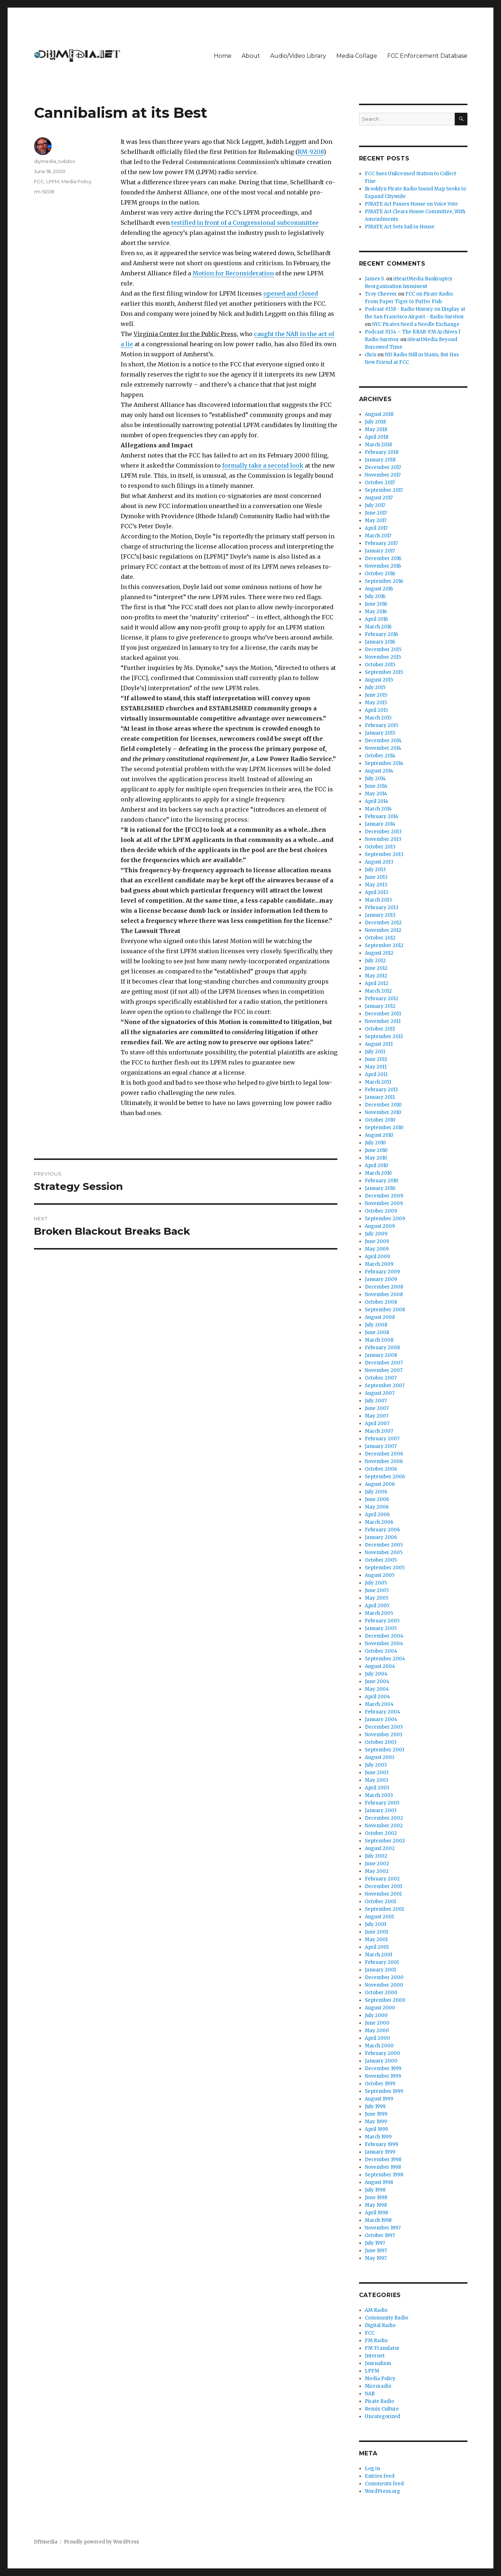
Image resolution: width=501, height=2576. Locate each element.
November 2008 (384, 1294)
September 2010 (384, 1127)
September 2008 (385, 1310)
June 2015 (376, 695)
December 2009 (384, 1196)
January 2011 (380, 1097)
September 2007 (385, 1385)
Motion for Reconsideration (233, 273)
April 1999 (376, 2129)
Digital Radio (380, 2325)
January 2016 (380, 642)
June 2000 (377, 2023)
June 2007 (377, 1408)
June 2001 (376, 1932)
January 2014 (380, 824)
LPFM (52, 181)
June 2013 (376, 877)
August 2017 (379, 498)
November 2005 (383, 1552)
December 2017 (383, 467)
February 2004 (382, 1712)
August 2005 (379, 1575)
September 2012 (384, 945)
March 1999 (378, 2137)
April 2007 (377, 1423)
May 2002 (377, 1871)
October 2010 (380, 1120)
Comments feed (384, 2484)
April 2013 (376, 892)
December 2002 (384, 1818)
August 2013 (379, 862)
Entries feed (379, 2476)
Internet (375, 2356)
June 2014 (376, 786)
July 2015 (375, 687)
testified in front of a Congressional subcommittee (245, 222)
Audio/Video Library (298, 55)
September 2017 (384, 490)
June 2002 (377, 1864)
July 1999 (375, 2106)
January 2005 (381, 1628)
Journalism (378, 2363)
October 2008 (381, 1302)
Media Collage (356, 55)
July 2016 (375, 596)
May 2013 (376, 885)
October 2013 (380, 847)
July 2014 (375, 778)
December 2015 (383, 649)
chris (370, 355)
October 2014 (380, 756)
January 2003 (381, 1810)
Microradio (378, 2386)
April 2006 (377, 1514)
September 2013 (384, 854)
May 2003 (376, 1780)
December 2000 (384, 1977)
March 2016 (378, 627)
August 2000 (380, 2008)
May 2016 (376, 611)
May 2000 (377, 2030)
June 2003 (377, 1772)
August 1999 (379, 2099)
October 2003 (381, 1742)
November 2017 (383, 475)
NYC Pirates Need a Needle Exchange (415, 324)
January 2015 (380, 733)
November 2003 (383, 1735)
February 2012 (381, 998)
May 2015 (376, 703)
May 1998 (376, 2205)
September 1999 (384, 2091)
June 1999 (376, 2114)
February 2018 (381, 452)
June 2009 (377, 1241)
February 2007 (382, 1439)
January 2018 (380, 460)
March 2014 (378, 809)
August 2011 (379, 1044)
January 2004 (381, 1719)
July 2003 (376, 1765)
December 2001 (383, 1886)
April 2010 (376, 1165)
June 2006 (377, 1499)
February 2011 (381, 1090)
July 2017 (375, 505)
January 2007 (381, 1446)
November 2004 (384, 1643)
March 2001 (378, 1955)
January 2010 (380, 1188)
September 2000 (385, 2000)
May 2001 (376, 1939)
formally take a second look (262, 465)
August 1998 (379, 2182)
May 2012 (376, 976)
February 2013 (381, 907)
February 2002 (382, 1879)
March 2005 (379, 1613)
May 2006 (377, 1507)
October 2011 (380, 1029)
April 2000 (377, 2038)
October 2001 (380, 1901)
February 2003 (382, 1803)
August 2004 (380, 1666)
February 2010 (381, 1181)
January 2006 (381, 1537)
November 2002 (384, 1826)
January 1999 (380, 2152)
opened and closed (290, 293)
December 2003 (384, 1727)
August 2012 (379, 953)
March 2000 (379, 2046)
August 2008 (380, 1317)
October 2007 (381, 1378)
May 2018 (376, 429)
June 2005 (377, 1590)
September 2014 (384, 763)
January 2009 (381, 1279)
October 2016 (380, 574)
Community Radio (386, 2318)
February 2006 (382, 1530)
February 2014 (381, 816)
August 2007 (379, 1393)
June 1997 (376, 2251)
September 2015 (384, 672)
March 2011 (378, 1082)
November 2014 (383, 748)
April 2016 (376, 619)
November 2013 (383, 839)
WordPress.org (382, 2491)
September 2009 (385, 1219)
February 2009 (382, 1272)
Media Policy (76, 181)
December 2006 (384, 1454)
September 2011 (384, 1036)
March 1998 (378, 2220)
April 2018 (376, 437)
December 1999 (383, 2068)
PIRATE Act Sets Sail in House (400, 227)
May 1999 (376, 2122)
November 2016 (383, 566)
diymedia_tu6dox (54, 161)
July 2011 (375, 1052)
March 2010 (378, 1173)
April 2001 (377, 1947)
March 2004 (379, 1704)
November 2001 (383, 1894)
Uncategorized (382, 2416)
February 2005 (382, 1621)
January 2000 (381, 2061)
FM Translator (382, 2348)
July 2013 (375, 869)
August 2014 (379, 771)
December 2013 (383, 832)
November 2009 (384, 1203)
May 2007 (376, 1416)
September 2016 (384, 581)
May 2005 (376, 1598)
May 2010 (376, 1158)
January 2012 (380, 1006)
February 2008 (382, 1348)
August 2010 (379, 1135)
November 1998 (383, 2167)
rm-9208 (44, 191)
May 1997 (375, 2258)
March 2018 (378, 445)
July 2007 (376, 1401)
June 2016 (376, 604)
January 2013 (380, 915)
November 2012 (383, 930)
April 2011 (376, 1074)
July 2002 (376, 1856)
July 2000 (376, 2015)
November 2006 (384, 1461)
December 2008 (384, 1287)
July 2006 (376, 1492)
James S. (375, 279)
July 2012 (375, 961)
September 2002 (385, 1841)
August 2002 (380, 1848)
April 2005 (377, 1606)
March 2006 (379, 1522)
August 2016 (379, 589)
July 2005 (376, 1583)
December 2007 (384, 1363)
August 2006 (380, 1484)
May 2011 (375, 1067)
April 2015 (376, 710)
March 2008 (379, 1340)
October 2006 (381, 1469)
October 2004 (381, 1651)
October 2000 (381, 1993)
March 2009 (379, 1264)
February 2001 (382, 1962)
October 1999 (380, 2084)
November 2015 (383, 657)
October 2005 (381, 1560)
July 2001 (375, 1924)
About (251, 55)
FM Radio (376, 2341)
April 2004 (377, 1697)
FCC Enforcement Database (427, 55)
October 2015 (380, 665)
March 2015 (378, 718)
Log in (372, 2468)
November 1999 (383, 2076)
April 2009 (377, 1256)
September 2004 (385, 1659)
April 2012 (376, 983)
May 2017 (375, 520)
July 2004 (376, 1674)
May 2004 (377, 1689)
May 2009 (377, 1249)
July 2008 (376, 1325)
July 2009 (376, 1234)
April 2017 (376, 528)
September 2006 (385, 1477)
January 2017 (380, 551)
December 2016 (383, 558)
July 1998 (375, 2190)
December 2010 (383, 1105)
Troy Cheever (381, 294)
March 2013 (378, 900)
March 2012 (378, 991)
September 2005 (385, 1568)
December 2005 (384, 1545)
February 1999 (381, 2144)
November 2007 (383, 1370)
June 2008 (377, 1332)
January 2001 (380, 1970)
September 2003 (385, 1750)
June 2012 (376, 968)
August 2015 (379, 680)
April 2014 (376, 801)
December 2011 (383, 1014)
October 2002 (381, 1833)
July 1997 (375, 2243)
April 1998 (376, 2213)
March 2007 (379, 1431)
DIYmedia (45, 2542)
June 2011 (376, 1059)
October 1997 (380, 2235)
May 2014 (376, 794)
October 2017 (380, 482)
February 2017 (381, 543)
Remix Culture (382, 2409)
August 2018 (379, 414)
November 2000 (384, 1985)
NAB (370, 2394)
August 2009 (380, 1226)
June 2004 (377, 1681)
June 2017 (376, 513)
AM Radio (376, 2310)
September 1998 (384, 2175)
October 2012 (380, 938)
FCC (39, 181)
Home (223, 55)
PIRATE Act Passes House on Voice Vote (411, 204)
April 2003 (377, 1788)
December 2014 (383, 740)
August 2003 (379, 1757)
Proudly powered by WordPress (101, 2542)
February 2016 (381, 634)
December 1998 (383, 2159)
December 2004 (384, 1636)
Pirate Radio (379, 2401)
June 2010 (376, 1150)
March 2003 (379, 1795)
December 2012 (383, 923)
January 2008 (381, 1355)
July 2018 (375, 422)
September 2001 (384, 1909)
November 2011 (383, 1021)
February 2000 (382, 2053)
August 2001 (379, 1917)
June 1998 (376, 2197)
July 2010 (375, 1143)
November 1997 (383, 2228)
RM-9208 (311, 151)
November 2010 (383, 1112)
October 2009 (381, 1211)
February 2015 (381, 725)
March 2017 (378, 536)
